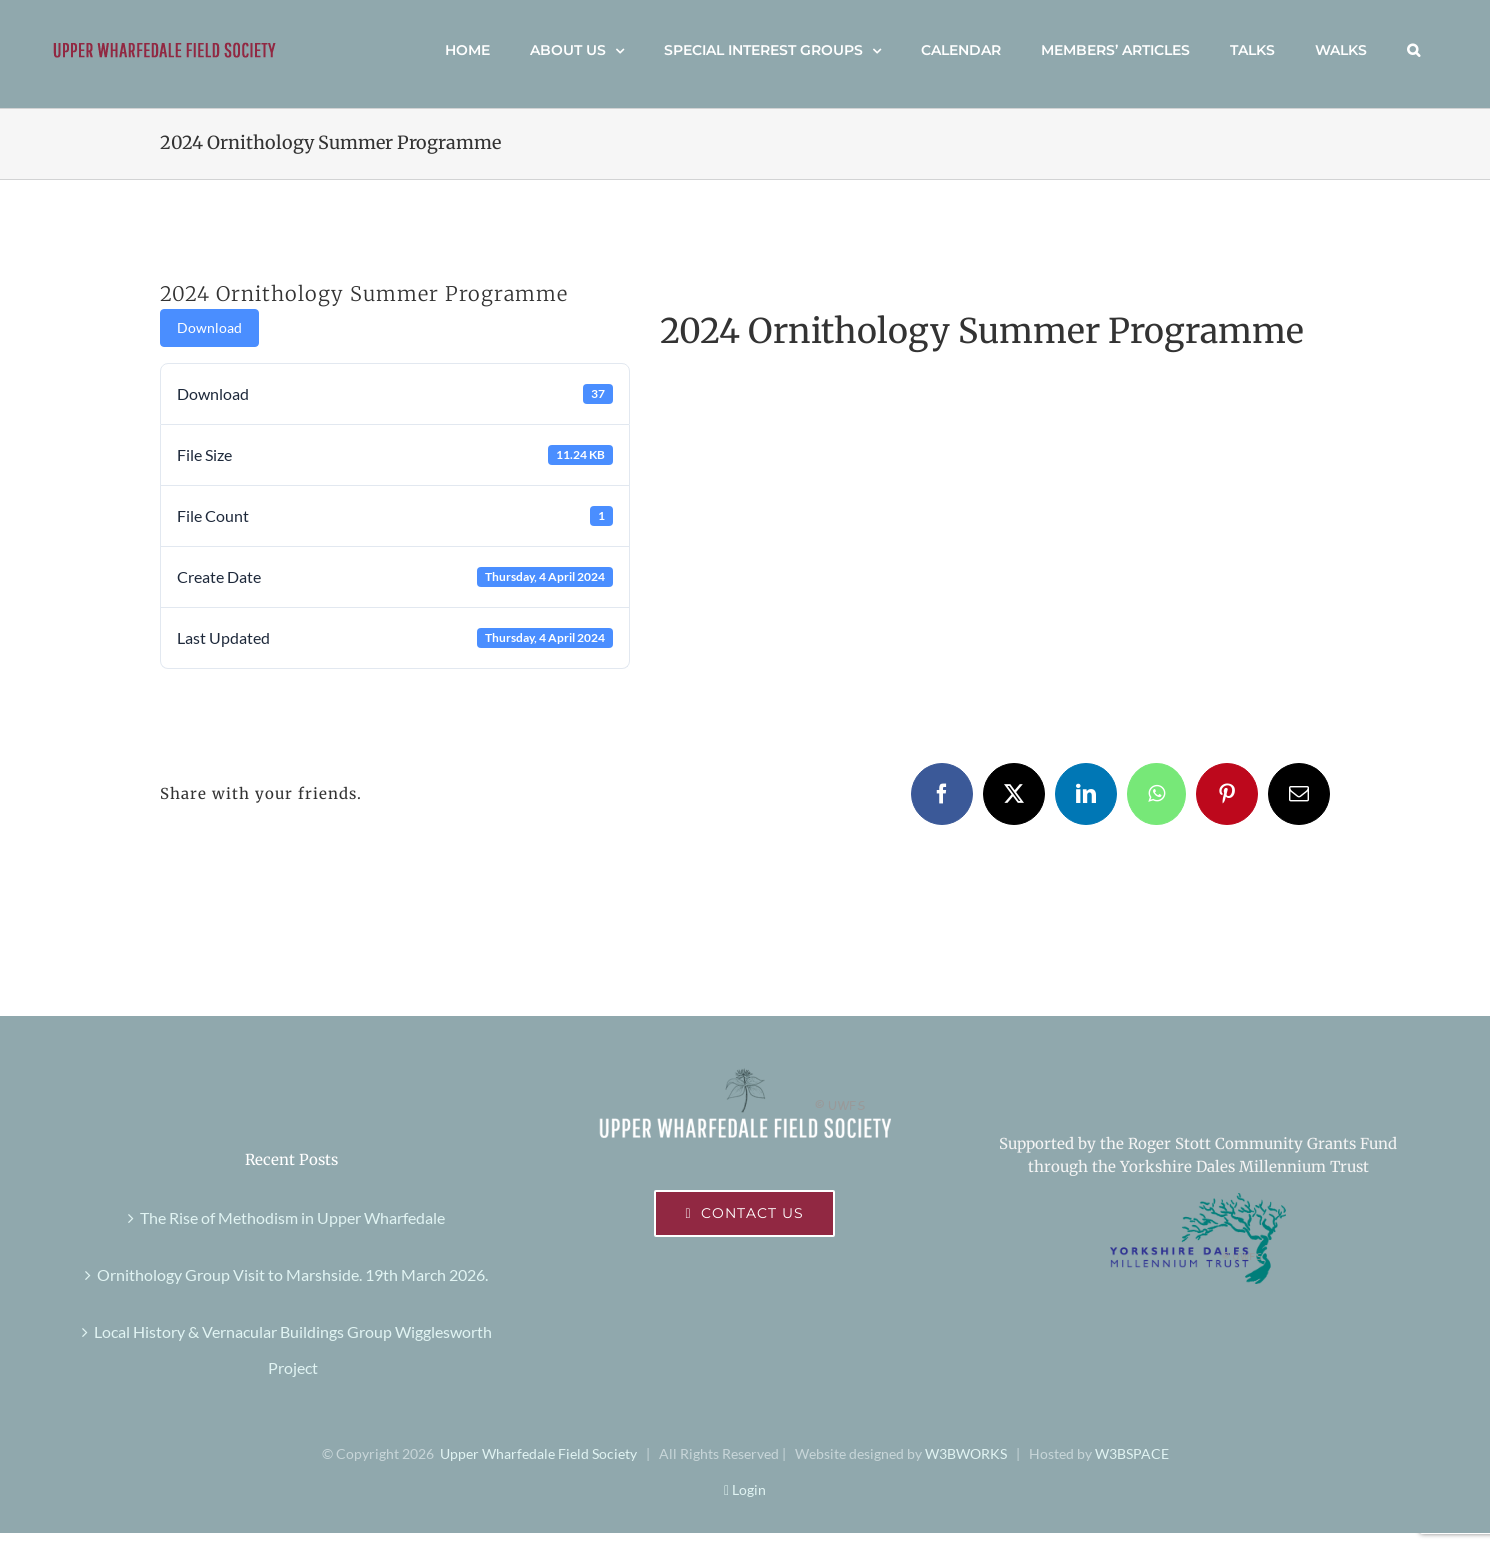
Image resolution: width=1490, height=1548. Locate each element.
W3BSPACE (1132, 1453)
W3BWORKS (966, 1453)
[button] (1413, 50)
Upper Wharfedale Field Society (538, 1453)
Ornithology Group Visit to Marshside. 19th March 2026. (292, 1274)
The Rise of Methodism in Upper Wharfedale (292, 1217)
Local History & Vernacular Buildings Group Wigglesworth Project (293, 1349)
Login (745, 1489)
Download (209, 327)
